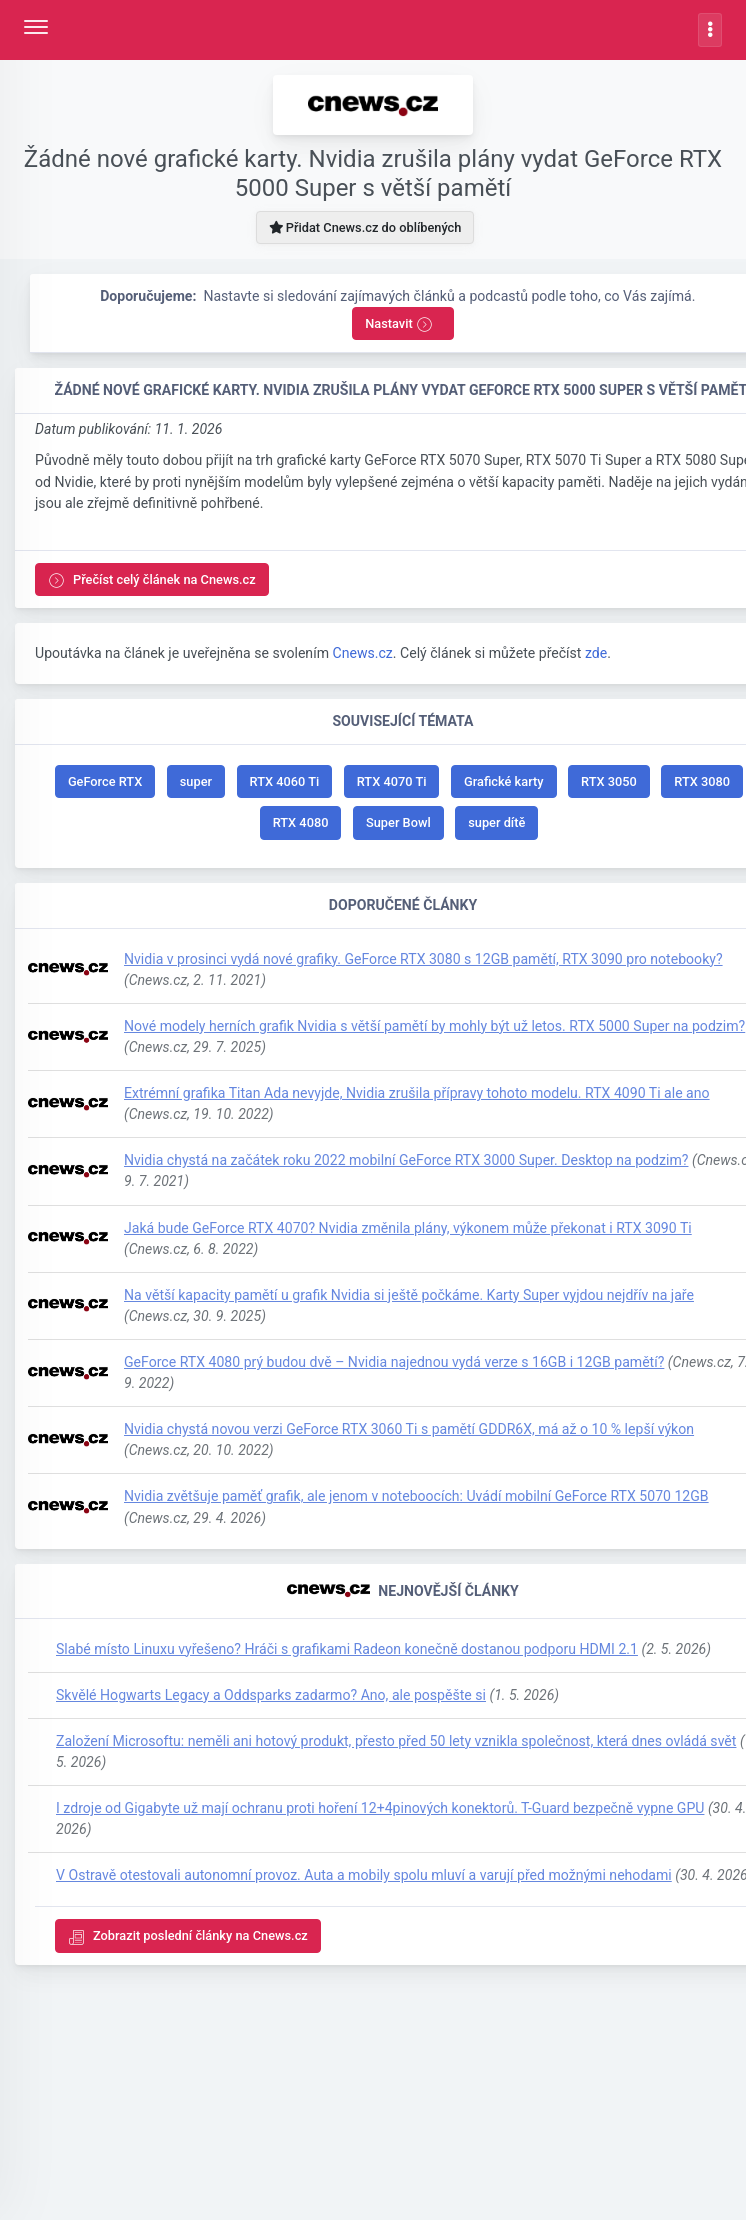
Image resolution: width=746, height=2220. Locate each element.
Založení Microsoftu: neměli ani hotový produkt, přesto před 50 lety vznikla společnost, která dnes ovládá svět (396, 1741)
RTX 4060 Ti (285, 781)
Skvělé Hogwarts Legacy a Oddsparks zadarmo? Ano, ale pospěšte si (271, 1695)
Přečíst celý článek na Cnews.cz (152, 580)
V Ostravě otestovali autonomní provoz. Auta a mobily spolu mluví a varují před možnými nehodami (364, 1875)
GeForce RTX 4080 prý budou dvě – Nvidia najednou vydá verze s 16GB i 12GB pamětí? (394, 1362)
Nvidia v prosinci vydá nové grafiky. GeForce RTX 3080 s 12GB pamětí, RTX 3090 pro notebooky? (423, 959)
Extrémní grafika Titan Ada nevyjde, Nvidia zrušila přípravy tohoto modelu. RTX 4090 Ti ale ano (417, 1093)
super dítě (496, 822)
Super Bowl (398, 822)
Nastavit (399, 324)
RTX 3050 (609, 781)
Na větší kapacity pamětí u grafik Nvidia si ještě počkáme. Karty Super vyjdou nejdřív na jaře (409, 1295)
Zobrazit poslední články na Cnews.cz (188, 1936)
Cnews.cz (362, 653)
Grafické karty (504, 781)
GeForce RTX (105, 781)
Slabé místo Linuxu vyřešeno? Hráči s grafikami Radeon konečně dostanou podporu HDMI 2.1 (347, 1649)
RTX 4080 (301, 822)
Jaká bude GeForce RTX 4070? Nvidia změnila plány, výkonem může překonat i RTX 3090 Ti (408, 1228)
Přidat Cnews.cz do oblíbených (365, 227)
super (196, 781)
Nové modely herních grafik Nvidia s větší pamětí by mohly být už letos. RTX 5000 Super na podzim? (434, 1026)
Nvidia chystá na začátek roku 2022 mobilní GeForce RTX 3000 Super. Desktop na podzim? (406, 1160)
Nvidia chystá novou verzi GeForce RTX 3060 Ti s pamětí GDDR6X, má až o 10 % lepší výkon (409, 1429)
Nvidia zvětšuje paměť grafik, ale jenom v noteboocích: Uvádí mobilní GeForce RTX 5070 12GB (416, 1496)
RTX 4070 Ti (392, 781)
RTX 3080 (702, 781)
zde (596, 653)
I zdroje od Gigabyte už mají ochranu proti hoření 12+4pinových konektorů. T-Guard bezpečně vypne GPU (380, 1808)
